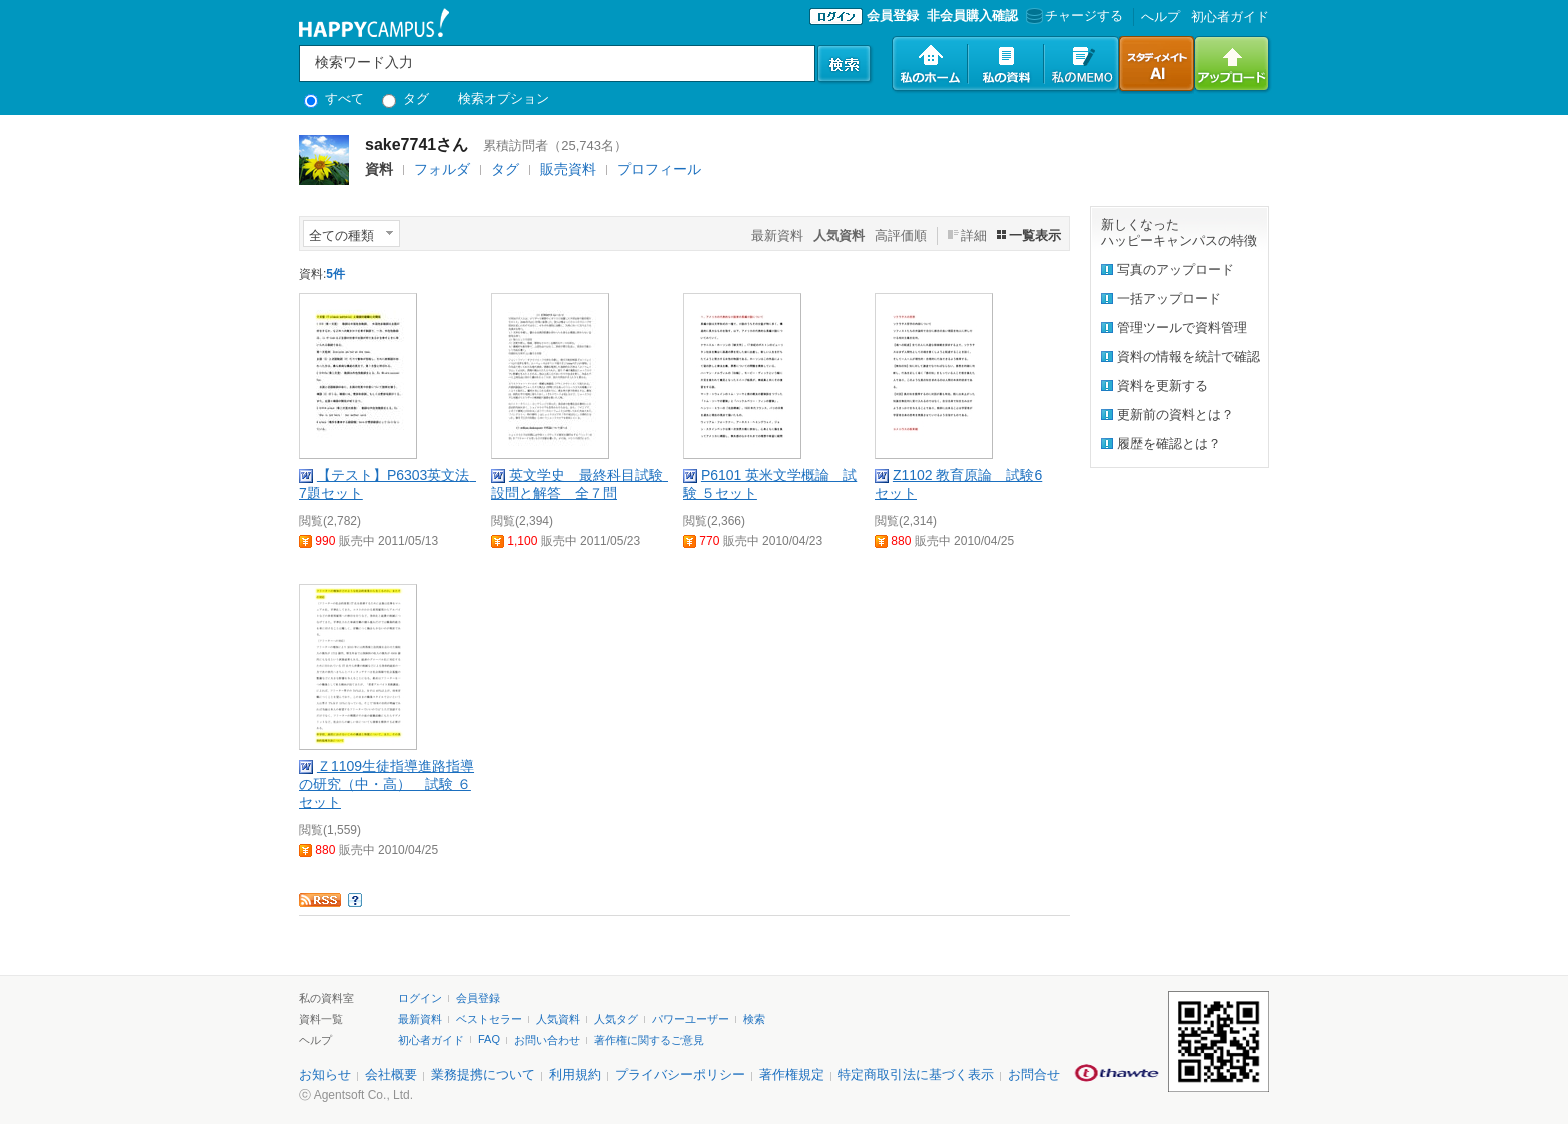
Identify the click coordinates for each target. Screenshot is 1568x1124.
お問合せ (1034, 1074)
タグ (405, 98)
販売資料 (568, 169)
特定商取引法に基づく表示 (916, 1074)
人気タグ (616, 1019)
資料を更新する (1162, 385)
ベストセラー (489, 1019)
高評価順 (901, 235)
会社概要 (391, 1074)
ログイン (420, 998)
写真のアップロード (1175, 269)
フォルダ (442, 169)
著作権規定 (791, 1074)
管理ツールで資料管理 (1182, 327)
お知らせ (325, 1074)
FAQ (489, 1039)
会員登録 (893, 15)
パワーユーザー (690, 1019)
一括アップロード (1169, 298)
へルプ (1160, 16)
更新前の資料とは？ (1175, 414)
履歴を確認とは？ (1169, 443)
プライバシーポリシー (680, 1074)
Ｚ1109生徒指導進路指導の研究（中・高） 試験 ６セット (386, 784)
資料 (379, 169)
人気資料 (558, 1019)
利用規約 (575, 1074)
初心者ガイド (1230, 16)
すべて (334, 98)
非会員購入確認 (972, 15)
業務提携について (483, 1074)
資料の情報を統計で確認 (1188, 356)
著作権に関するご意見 (649, 1040)
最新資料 (777, 235)
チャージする (1072, 15)
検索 (754, 1019)
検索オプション (503, 98)
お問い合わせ (547, 1040)
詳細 (974, 235)
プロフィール (659, 169)
